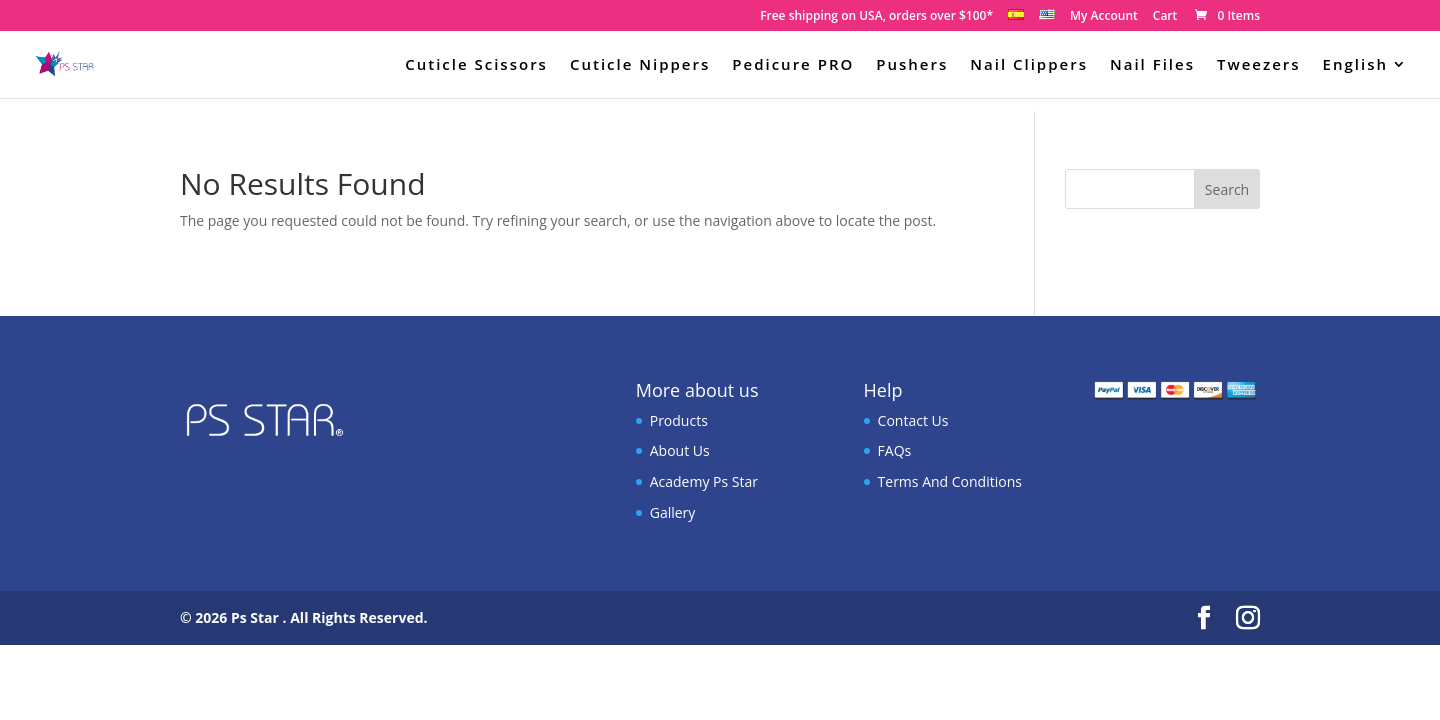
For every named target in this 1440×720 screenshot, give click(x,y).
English (1355, 65)
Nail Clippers (1029, 65)
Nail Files (1152, 65)
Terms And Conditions (950, 481)
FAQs (895, 450)
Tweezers (1259, 65)
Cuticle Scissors (476, 65)
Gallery (673, 512)
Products (679, 420)
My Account (1104, 17)
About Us (680, 450)
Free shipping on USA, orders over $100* (876, 17)
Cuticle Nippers (640, 65)
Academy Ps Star (704, 481)
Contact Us (913, 420)
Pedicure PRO (793, 65)
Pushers (912, 65)
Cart (1165, 17)
